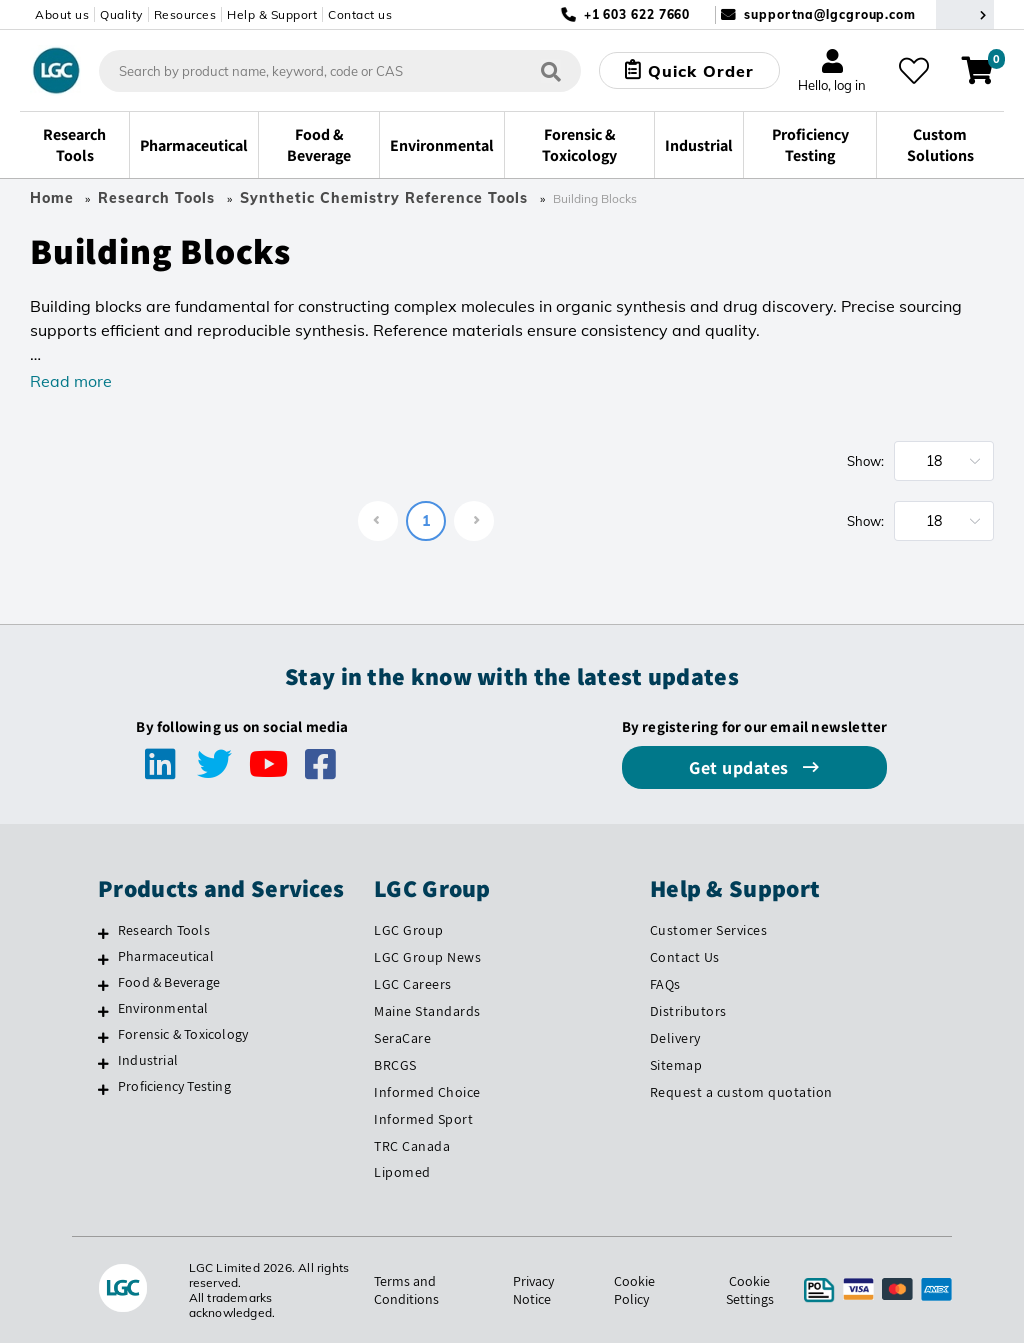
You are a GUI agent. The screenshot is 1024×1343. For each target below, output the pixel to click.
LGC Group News (427, 957)
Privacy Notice (533, 1290)
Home (52, 198)
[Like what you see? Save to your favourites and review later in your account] (914, 71)
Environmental (163, 1008)
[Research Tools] (103, 933)
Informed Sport (423, 1119)
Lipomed (402, 1172)
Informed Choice (427, 1092)
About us (62, 14)
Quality (121, 14)
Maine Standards (427, 1011)
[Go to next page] (474, 521)
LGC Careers (413, 984)
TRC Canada (412, 1146)
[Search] (551, 70)
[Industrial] (103, 1063)
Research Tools (156, 198)
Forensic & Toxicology (183, 1034)
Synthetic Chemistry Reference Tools (384, 198)
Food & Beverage (169, 982)
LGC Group (409, 930)
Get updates (741, 767)
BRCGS (395, 1065)
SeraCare (402, 1038)
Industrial (148, 1060)
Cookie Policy (634, 1290)
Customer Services (709, 930)
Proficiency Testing (174, 1086)
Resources (185, 14)
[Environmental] (103, 1011)
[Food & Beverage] (103, 985)
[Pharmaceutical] (103, 959)
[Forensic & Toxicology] (103, 1037)
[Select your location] (965, 14)
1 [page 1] (426, 521)
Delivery (675, 1038)
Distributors (688, 1011)
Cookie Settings (750, 1290)
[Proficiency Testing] (103, 1089)
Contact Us (685, 957)
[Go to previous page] (378, 521)
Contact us (360, 14)
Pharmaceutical (166, 956)
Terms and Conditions (406, 1290)
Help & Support (272, 14)
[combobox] (340, 71)
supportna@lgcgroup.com (830, 14)
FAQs (665, 984)
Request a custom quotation (741, 1092)
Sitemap (676, 1065)
